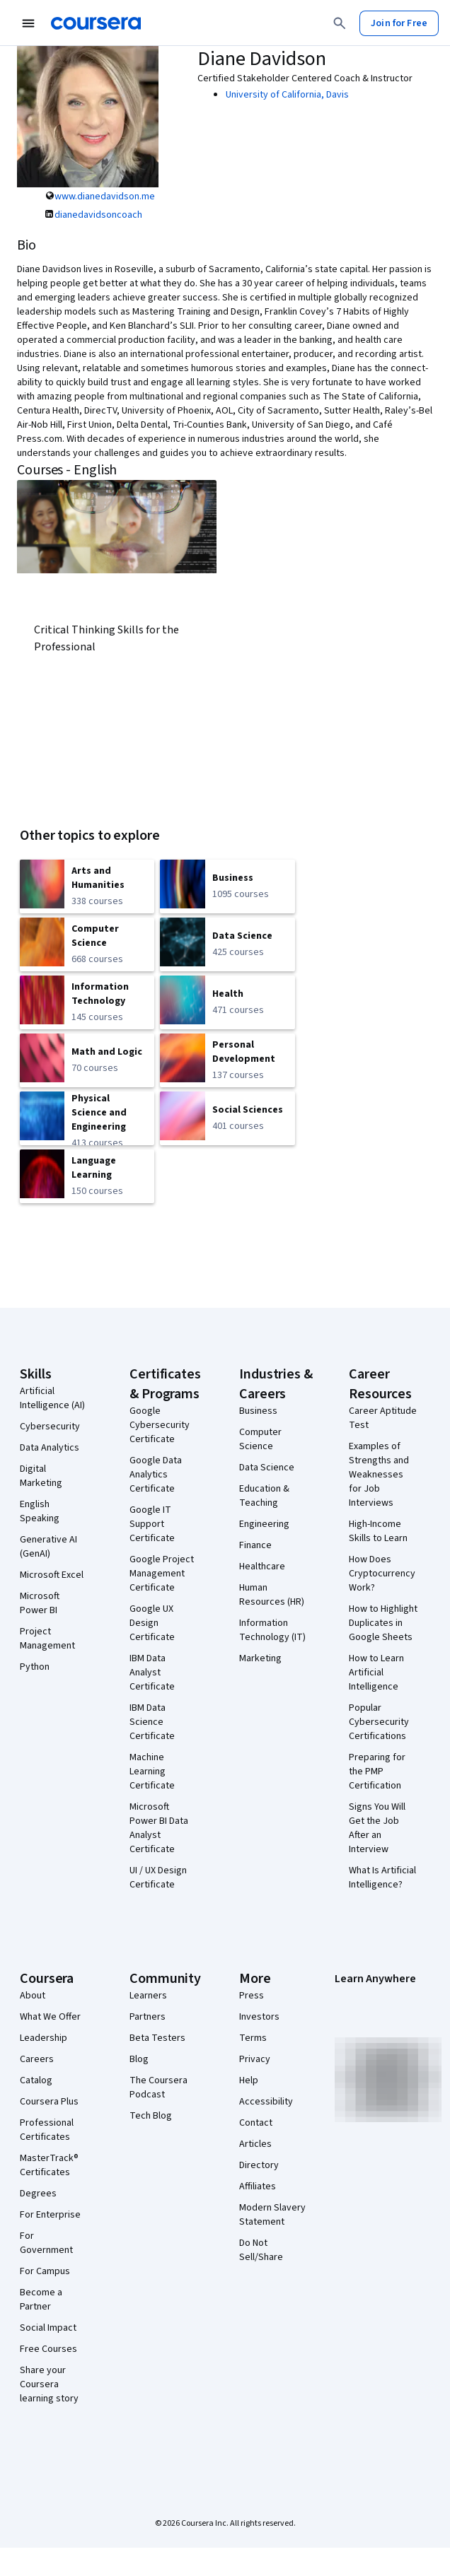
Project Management (47, 1638)
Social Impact (48, 2328)
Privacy (254, 2059)
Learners (148, 1996)
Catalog (36, 2080)
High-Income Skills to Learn (378, 1531)
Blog (139, 2059)
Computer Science (260, 1439)
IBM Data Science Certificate (152, 1722)
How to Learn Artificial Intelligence (376, 1672)
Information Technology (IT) (272, 1630)
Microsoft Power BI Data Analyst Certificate (158, 1828)
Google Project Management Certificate (161, 1573)
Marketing (260, 1658)
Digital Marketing (41, 1476)
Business (258, 1411)
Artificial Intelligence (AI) (52, 1398)
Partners (147, 2017)
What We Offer (50, 2017)
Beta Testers (157, 2038)
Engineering (264, 1524)
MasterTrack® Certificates (49, 2165)
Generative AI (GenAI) (48, 1547)
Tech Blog (150, 2116)
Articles (255, 2144)
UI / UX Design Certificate (158, 1877)
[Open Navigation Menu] (28, 23)
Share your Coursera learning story (49, 2384)
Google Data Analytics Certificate (155, 1474)
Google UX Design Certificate (152, 1623)
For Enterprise (50, 2215)
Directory (259, 2165)
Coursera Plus (49, 2102)
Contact (255, 2123)
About (32, 1996)
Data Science (266, 1467)
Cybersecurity (50, 1426)
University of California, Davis (287, 95)
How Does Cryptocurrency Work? (382, 1573)
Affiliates (257, 2186)
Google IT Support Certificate (152, 1524)
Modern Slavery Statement (272, 2215)
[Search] (340, 23)
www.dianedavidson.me (104, 196)
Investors (259, 2017)
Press (251, 1996)
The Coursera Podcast (158, 2087)
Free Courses (48, 2349)
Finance (255, 1545)
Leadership (43, 2038)
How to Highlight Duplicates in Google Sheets (383, 1623)
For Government (46, 2243)
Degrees (38, 2193)
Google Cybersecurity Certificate (159, 1425)
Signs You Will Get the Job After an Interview (377, 1828)
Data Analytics (49, 1448)
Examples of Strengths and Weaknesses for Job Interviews (379, 1474)
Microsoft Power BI (39, 1603)
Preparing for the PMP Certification (377, 1771)
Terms (253, 2038)
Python (35, 1667)
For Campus (45, 2271)
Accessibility (266, 2102)
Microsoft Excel (51, 1575)
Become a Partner (41, 2299)
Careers (37, 2059)
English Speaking (39, 1511)
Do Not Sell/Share (261, 2250)
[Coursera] (96, 23)
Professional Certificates (47, 2130)
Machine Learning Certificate (152, 1771)
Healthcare (262, 1566)
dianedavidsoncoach (98, 215)
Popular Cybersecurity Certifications (379, 1722)
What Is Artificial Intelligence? (382, 1877)
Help (248, 2080)
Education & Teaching (264, 1496)
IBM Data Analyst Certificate (152, 1672)
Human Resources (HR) (271, 1595)
